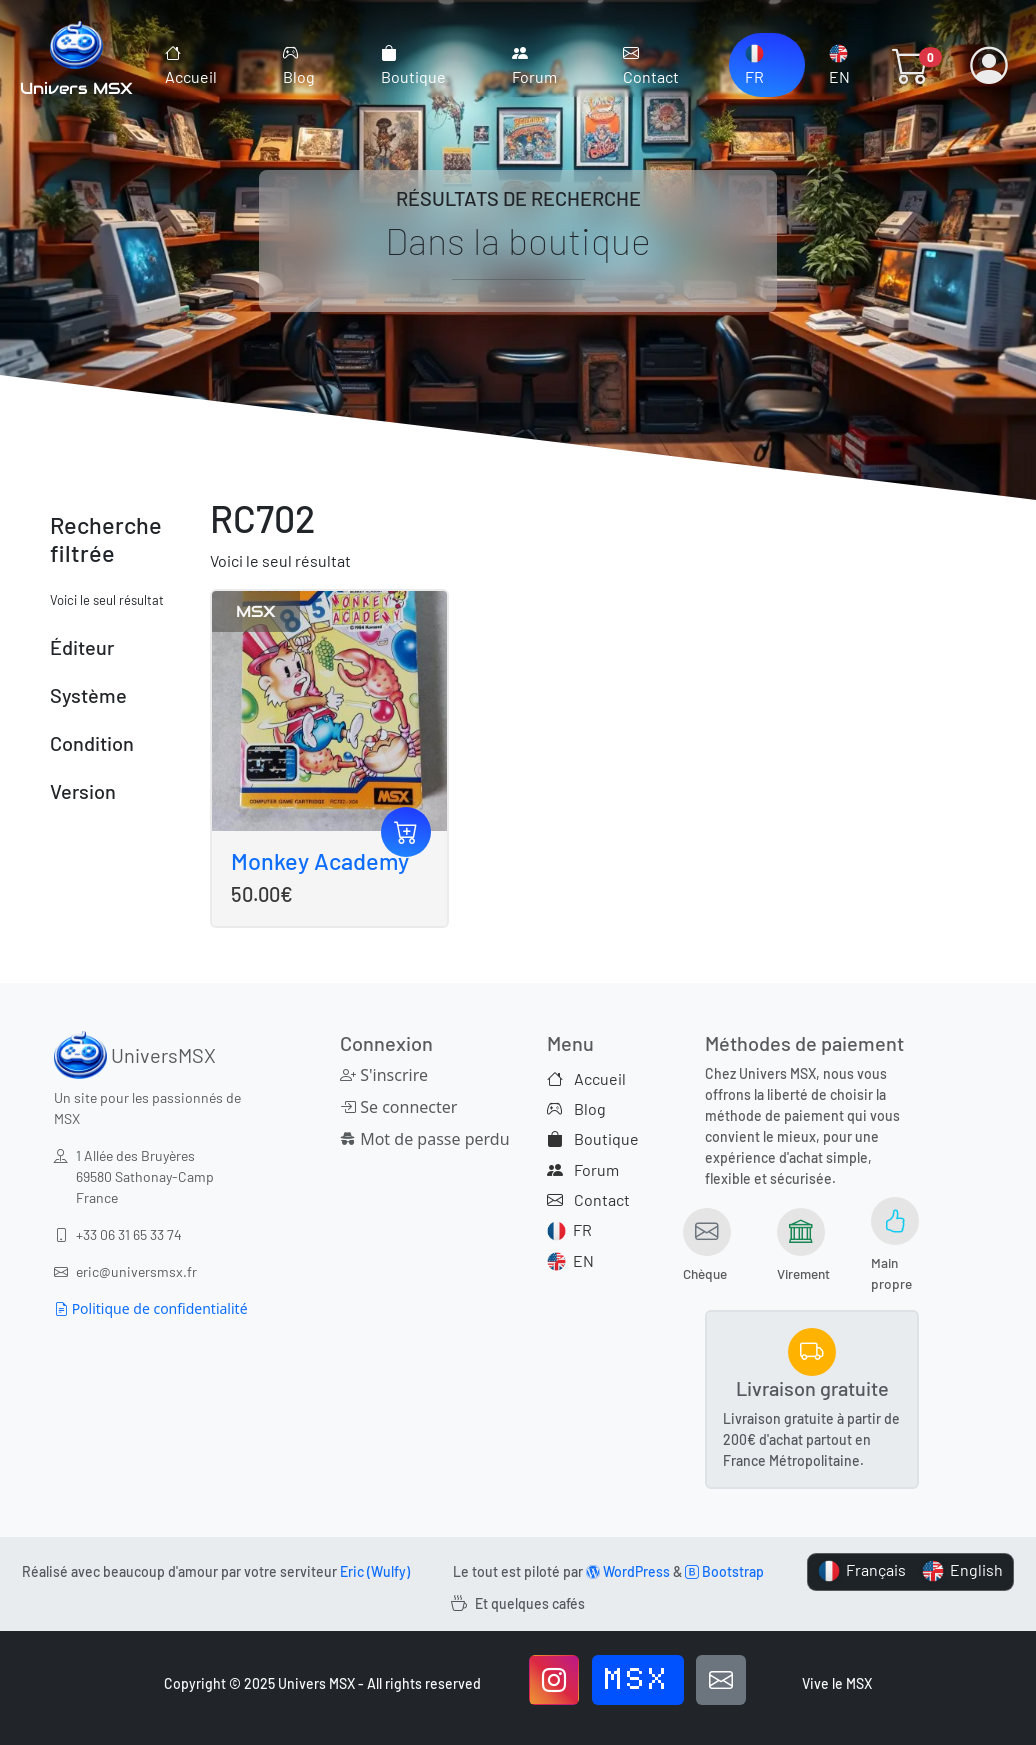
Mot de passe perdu (407, 1139)
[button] (911, 65)
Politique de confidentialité (151, 1308)
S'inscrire (384, 1075)
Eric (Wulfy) (375, 1571)
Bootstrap (724, 1571)
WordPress (628, 1571)
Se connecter (398, 1107)
